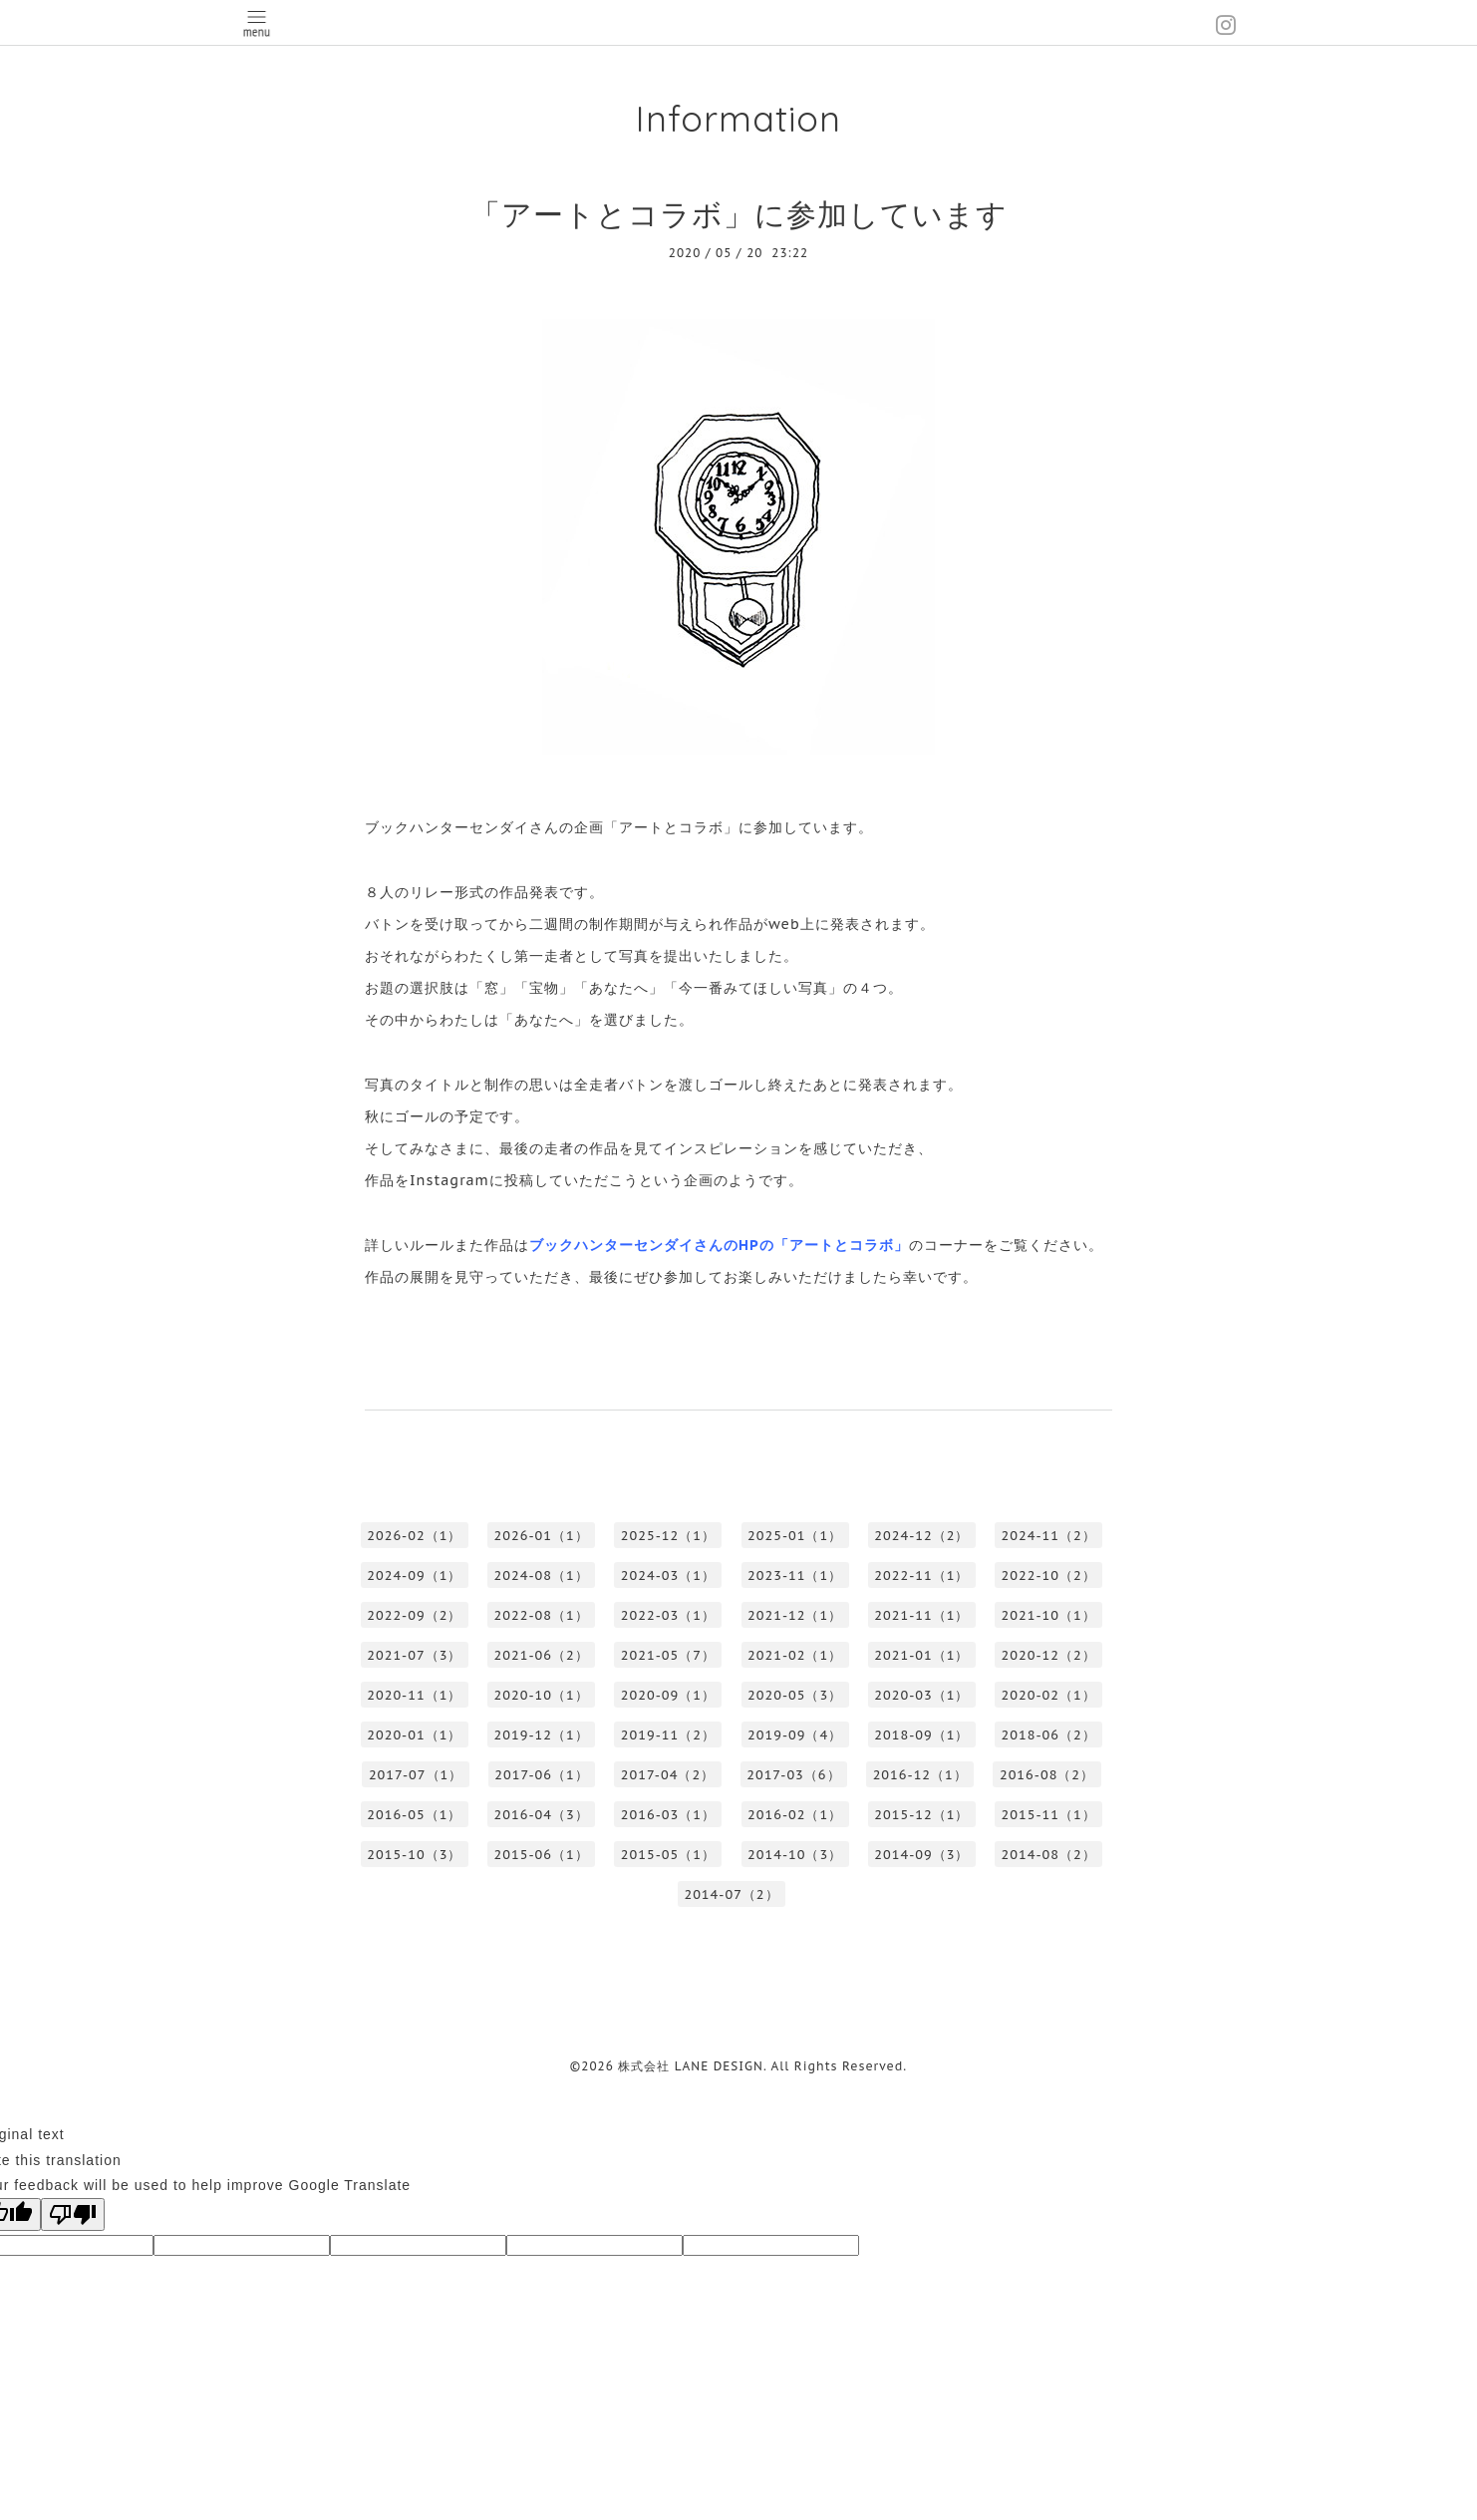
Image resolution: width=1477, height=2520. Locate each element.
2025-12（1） (668, 1535)
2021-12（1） (794, 1615)
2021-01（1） (921, 1655)
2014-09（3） (921, 1854)
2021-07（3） (414, 1655)
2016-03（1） (668, 1814)
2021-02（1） (794, 1655)
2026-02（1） (414, 1535)
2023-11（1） (794, 1575)
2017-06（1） (541, 1774)
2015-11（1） (1049, 1814)
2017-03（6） (793, 1774)
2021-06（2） (541, 1655)
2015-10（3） (414, 1854)
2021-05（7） (668, 1655)
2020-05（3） (794, 1695)
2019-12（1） (541, 1735)
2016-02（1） (794, 1814)
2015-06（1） (541, 1854)
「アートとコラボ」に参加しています (739, 213)
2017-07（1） (415, 1774)
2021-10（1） (1049, 1615)
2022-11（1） (921, 1575)
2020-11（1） (414, 1695)
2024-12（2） (921, 1535)
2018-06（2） (1049, 1735)
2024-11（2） (1049, 1535)
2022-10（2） (1049, 1575)
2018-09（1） (921, 1735)
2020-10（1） (541, 1695)
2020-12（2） (1049, 1655)
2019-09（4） (794, 1735)
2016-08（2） (1047, 1774)
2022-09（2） (414, 1615)
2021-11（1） (921, 1615)
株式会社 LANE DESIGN (690, 2065)
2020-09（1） (668, 1695)
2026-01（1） (541, 1535)
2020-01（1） (414, 1735)
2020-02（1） (1049, 1695)
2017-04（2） (668, 1774)
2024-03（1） (668, 1575)
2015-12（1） (921, 1814)
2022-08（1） (541, 1615)
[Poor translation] (73, 2214)
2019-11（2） (668, 1735)
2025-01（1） (794, 1535)
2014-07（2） (731, 1894)
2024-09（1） (414, 1575)
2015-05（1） (668, 1854)
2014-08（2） (1049, 1854)
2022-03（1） (668, 1615)
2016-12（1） (920, 1774)
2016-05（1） (414, 1814)
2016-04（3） (541, 1814)
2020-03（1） (921, 1695)
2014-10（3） (794, 1854)
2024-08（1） (541, 1575)
